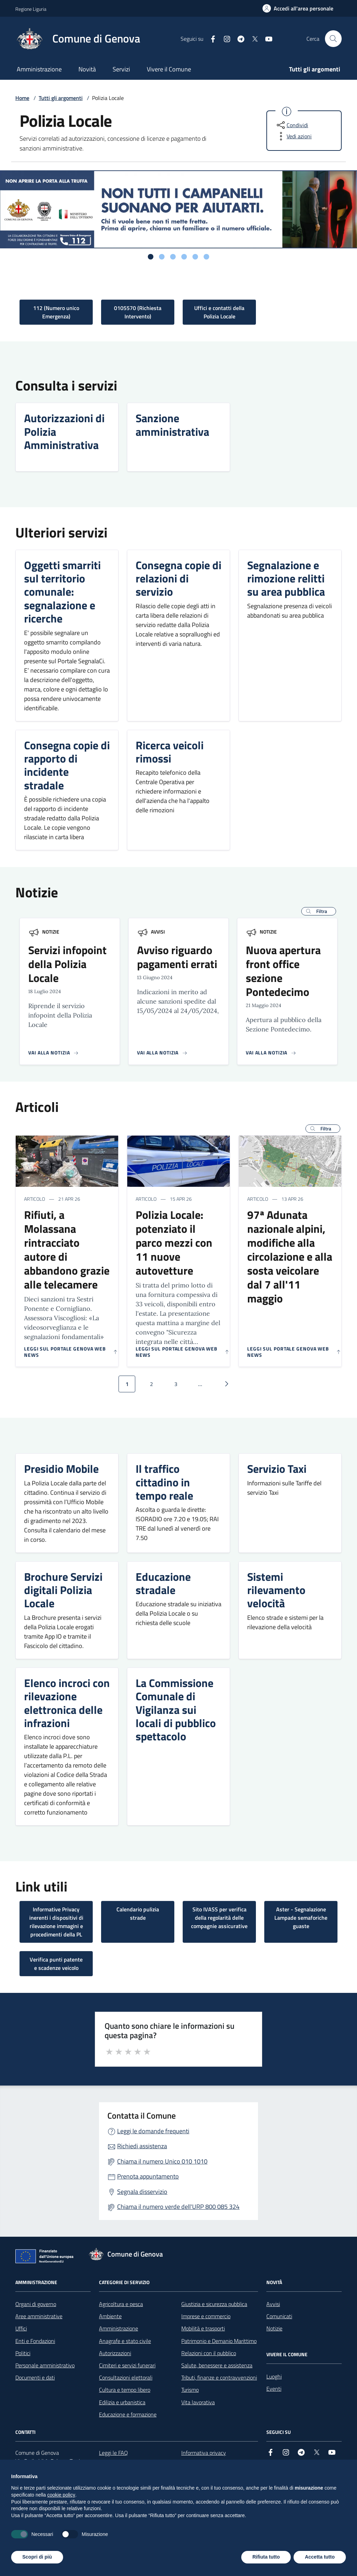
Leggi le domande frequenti (153, 2131)
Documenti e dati (35, 2377)
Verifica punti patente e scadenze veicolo (56, 1963)
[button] (318, 911)
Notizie (50, 931)
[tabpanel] (178, 209)
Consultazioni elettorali (125, 2377)
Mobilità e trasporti (203, 2328)
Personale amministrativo (45, 2365)
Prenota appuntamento (148, 2176)
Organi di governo (35, 2304)
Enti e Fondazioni (35, 2341)
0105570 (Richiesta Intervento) (137, 312)
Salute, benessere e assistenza (216, 2365)
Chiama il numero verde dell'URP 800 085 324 (178, 2206)
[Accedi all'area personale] (298, 8)
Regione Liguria (30, 9)
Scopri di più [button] (37, 2557)
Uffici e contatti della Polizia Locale (219, 312)
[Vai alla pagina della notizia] (53, 1053)
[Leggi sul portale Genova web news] (71, 1352)
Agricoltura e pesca (121, 2304)
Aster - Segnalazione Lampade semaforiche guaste (300, 1917)
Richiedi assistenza (142, 2146)
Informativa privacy (203, 2453)
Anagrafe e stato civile (125, 2341)
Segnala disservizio (142, 2191)
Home (22, 98)
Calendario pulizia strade (137, 1913)
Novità (87, 69)
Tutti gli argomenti (314, 69)
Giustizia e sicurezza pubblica (214, 2304)
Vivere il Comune (169, 69)
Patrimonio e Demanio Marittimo (219, 2341)
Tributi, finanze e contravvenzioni (219, 2377)
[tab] (150, 257)
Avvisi (158, 931)
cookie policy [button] (61, 2495)
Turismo (190, 2389)
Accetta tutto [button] (320, 2557)
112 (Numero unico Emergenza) (56, 312)
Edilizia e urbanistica (122, 2402)
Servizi (121, 69)
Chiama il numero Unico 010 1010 (162, 2161)
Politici (22, 2353)
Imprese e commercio (205, 2316)
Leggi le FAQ (113, 2453)
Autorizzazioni (115, 2353)
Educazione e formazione (128, 2414)
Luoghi (274, 2376)
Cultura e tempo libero (124, 2389)
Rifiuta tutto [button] (266, 2557)
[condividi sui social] (291, 125)
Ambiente (110, 2316)
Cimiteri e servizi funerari (127, 2365)
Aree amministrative (38, 2316)
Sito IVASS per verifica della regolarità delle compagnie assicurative (219, 1917)
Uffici (21, 2328)
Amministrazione (39, 69)
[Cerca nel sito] (333, 38)
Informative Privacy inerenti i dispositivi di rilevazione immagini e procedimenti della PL (56, 1922)
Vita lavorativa (198, 2402)
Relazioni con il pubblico (208, 2353)
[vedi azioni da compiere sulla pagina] (293, 136)
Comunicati (279, 2316)
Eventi (273, 2388)
